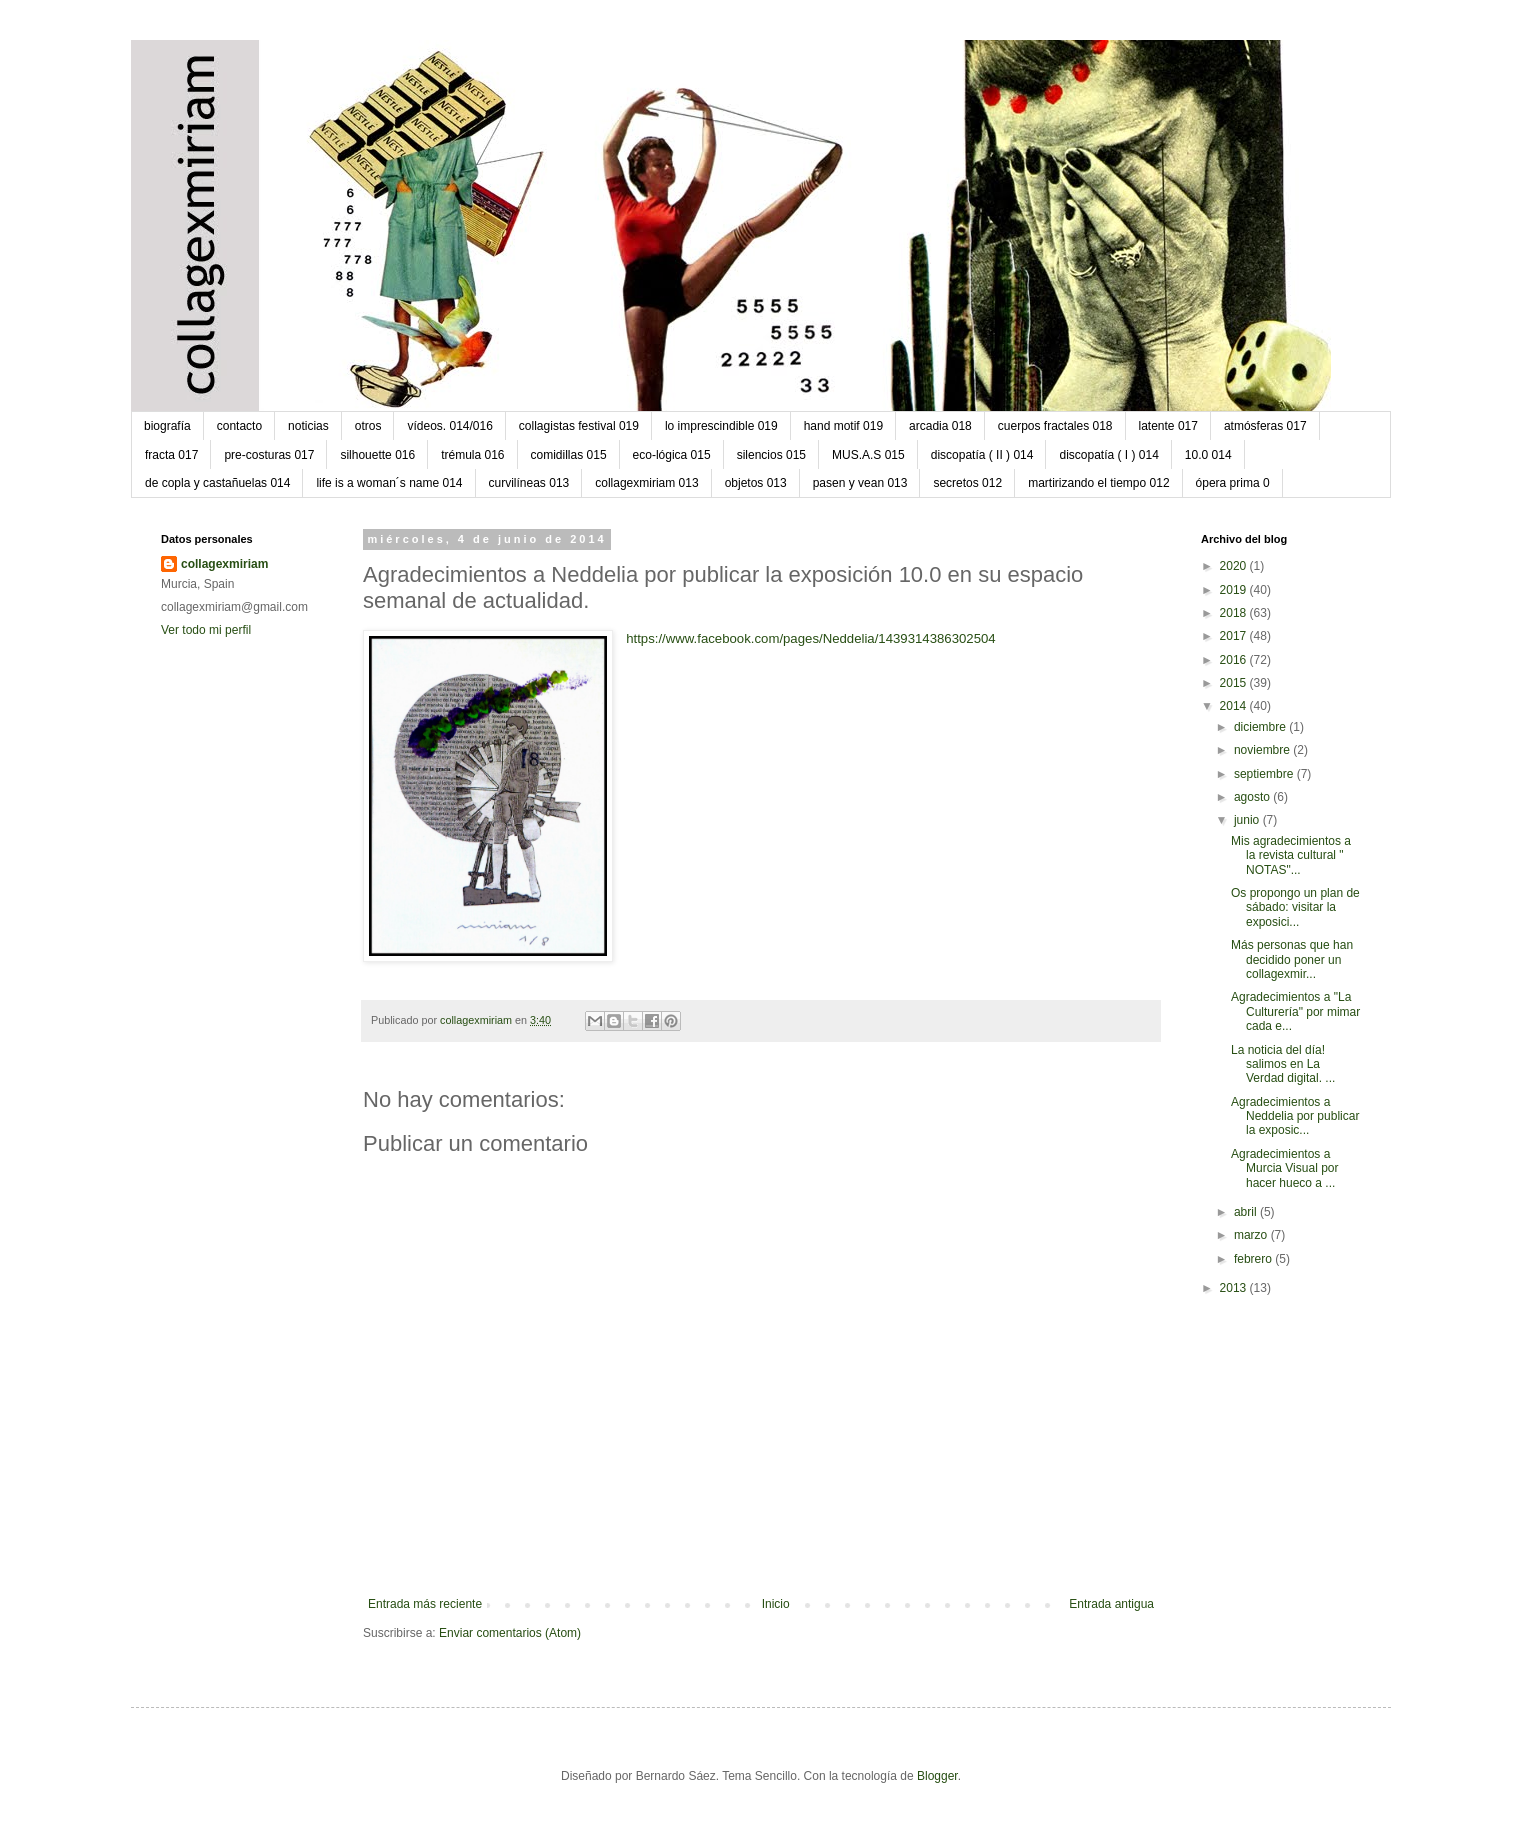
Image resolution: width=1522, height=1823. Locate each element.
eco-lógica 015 (672, 455)
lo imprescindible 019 (721, 426)
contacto (239, 426)
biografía (167, 426)
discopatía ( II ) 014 (982, 455)
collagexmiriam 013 (646, 483)
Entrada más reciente (425, 1604)
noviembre (1263, 750)
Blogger (937, 1776)
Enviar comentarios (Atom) (510, 1633)
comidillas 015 (569, 455)
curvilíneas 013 (529, 483)
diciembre (1261, 727)
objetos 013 (756, 483)
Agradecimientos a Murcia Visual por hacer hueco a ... (1284, 1168)
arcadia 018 (940, 426)
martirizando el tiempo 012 (1098, 483)
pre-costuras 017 (269, 455)
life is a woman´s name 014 (389, 483)
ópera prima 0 (1233, 483)
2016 (1235, 660)
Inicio (776, 1604)
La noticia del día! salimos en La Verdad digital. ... (1283, 1064)
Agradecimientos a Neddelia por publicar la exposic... (1295, 1116)
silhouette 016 (377, 455)
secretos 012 (967, 483)
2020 (1235, 566)
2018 (1235, 613)
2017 (1235, 636)
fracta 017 (171, 455)
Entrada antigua (1111, 1604)
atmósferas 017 (1265, 426)
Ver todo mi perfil (206, 630)
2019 (1235, 590)
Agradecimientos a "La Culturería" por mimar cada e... (1295, 1011)
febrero (1254, 1259)
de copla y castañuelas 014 (217, 483)
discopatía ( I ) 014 (1108, 455)
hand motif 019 (843, 426)
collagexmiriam (224, 564)
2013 (1235, 1288)
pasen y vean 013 (860, 483)
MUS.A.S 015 (868, 455)
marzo (1252, 1235)
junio (1248, 820)
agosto (1253, 797)
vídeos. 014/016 (449, 426)
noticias (308, 426)
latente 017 (1168, 426)
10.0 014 (1208, 455)
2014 (1235, 706)
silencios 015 (771, 455)
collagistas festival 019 (579, 426)
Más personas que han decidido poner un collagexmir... (1292, 959)
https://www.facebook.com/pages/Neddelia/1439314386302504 (811, 638)
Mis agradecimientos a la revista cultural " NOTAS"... (1291, 855)
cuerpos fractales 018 (1055, 426)
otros (368, 426)
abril (1247, 1212)
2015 (1235, 683)
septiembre (1265, 774)
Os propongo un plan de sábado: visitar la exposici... (1295, 907)
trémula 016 (472, 455)
